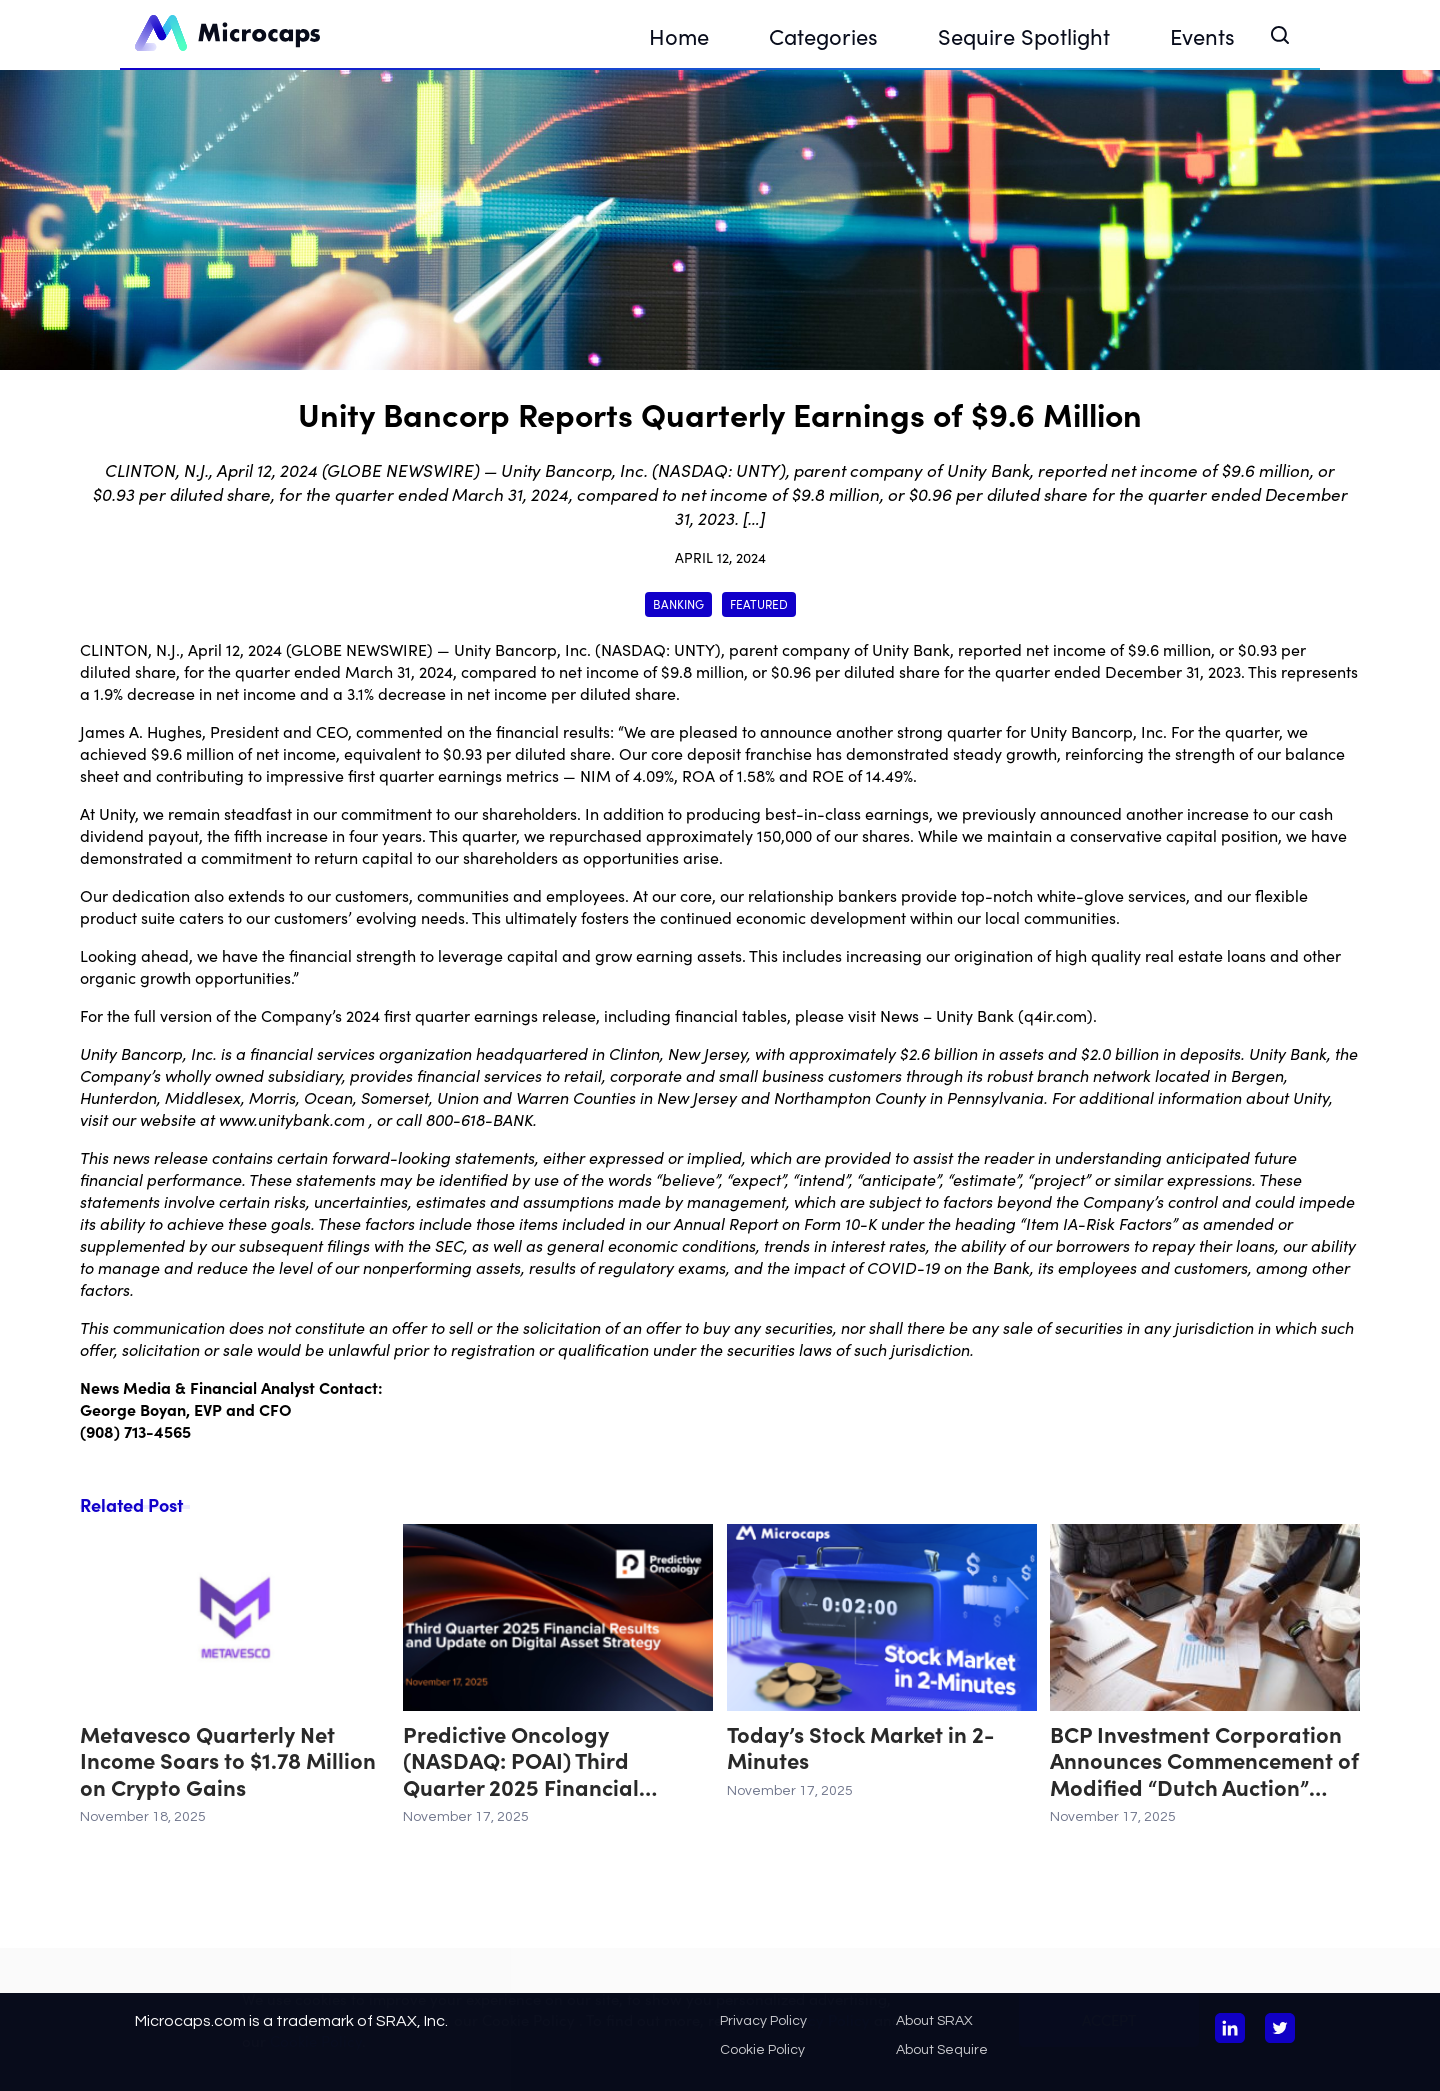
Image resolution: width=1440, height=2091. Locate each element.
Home (679, 35)
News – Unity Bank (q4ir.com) (986, 1015)
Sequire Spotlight (1024, 35)
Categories (823, 35)
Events (1202, 35)
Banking (678, 603)
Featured (759, 603)
